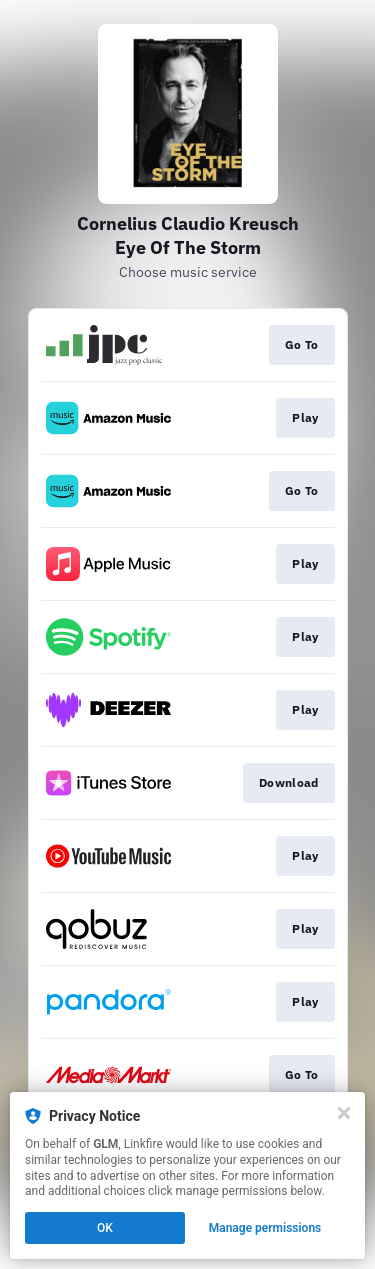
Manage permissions (265, 1228)
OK (105, 1228)
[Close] (344, 1113)
